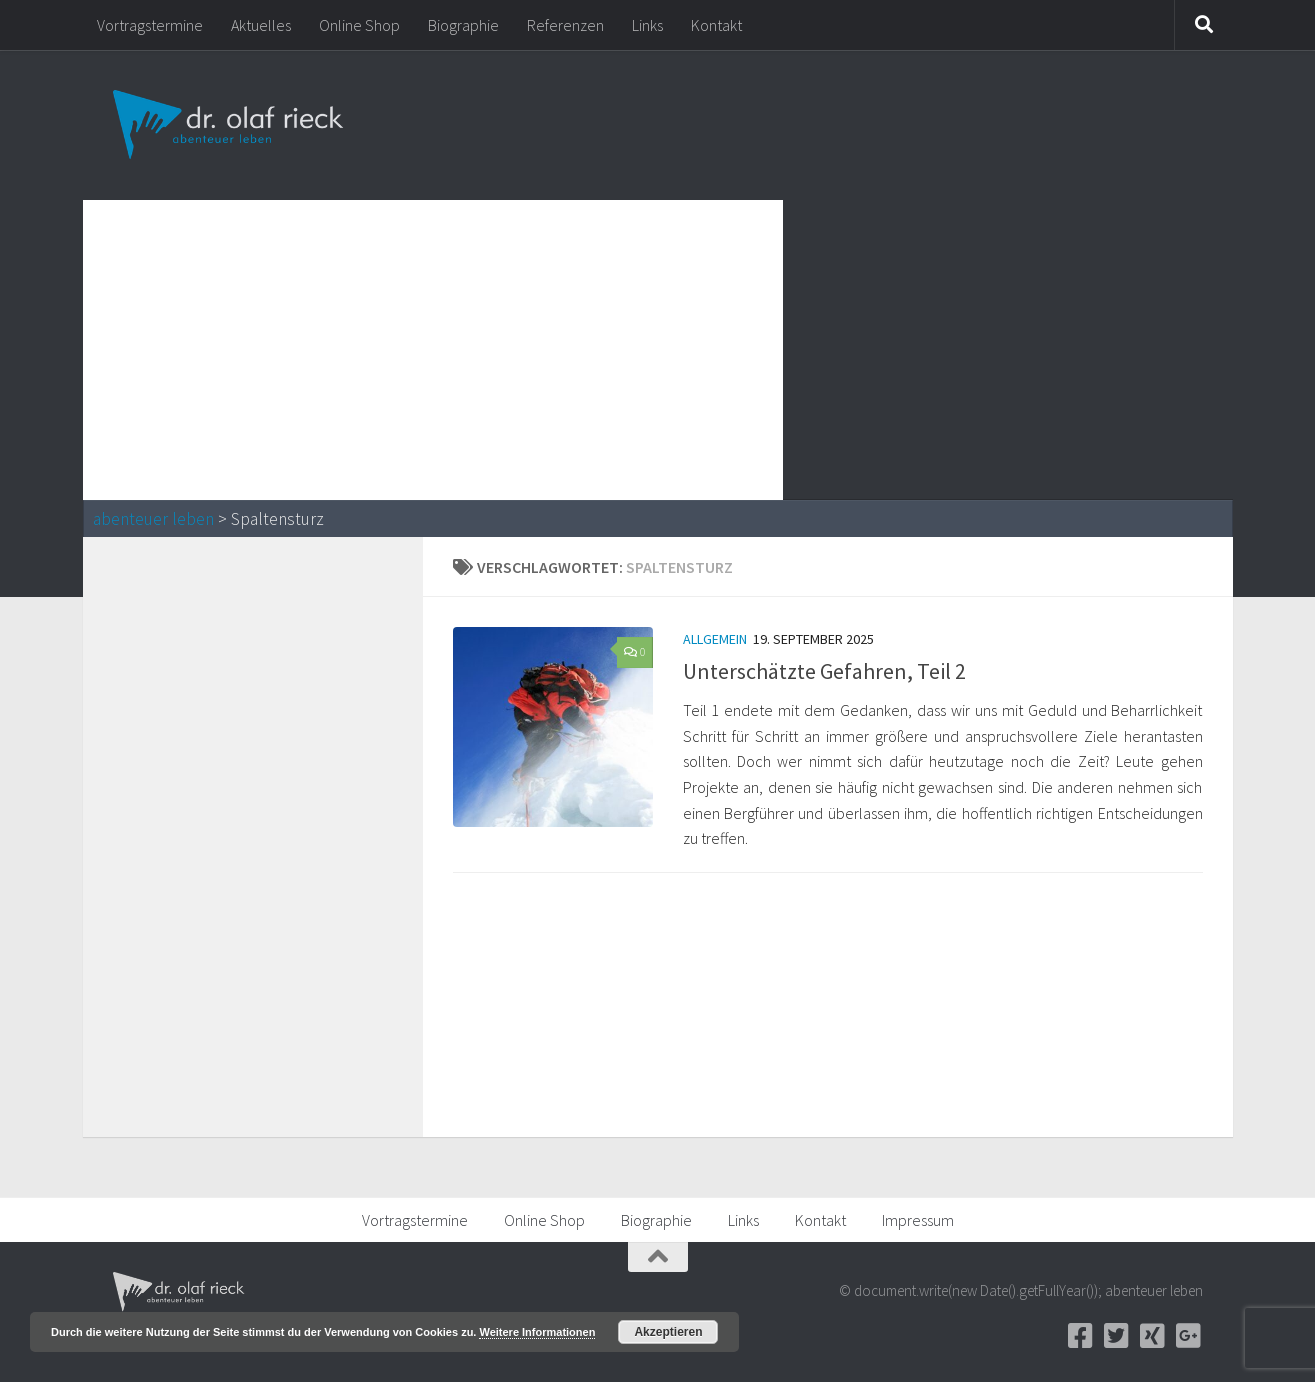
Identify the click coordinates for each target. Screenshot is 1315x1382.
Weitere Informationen (537, 1332)
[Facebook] (1081, 1336)
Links (647, 25)
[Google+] (1189, 1336)
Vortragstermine (150, 25)
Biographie (463, 25)
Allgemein (715, 639)
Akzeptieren (668, 1332)
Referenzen (565, 25)
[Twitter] (1117, 1336)
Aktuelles (261, 25)
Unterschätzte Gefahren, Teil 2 (824, 671)
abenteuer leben (153, 519)
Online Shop (359, 25)
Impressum (918, 1220)
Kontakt (716, 25)
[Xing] (1153, 1336)
